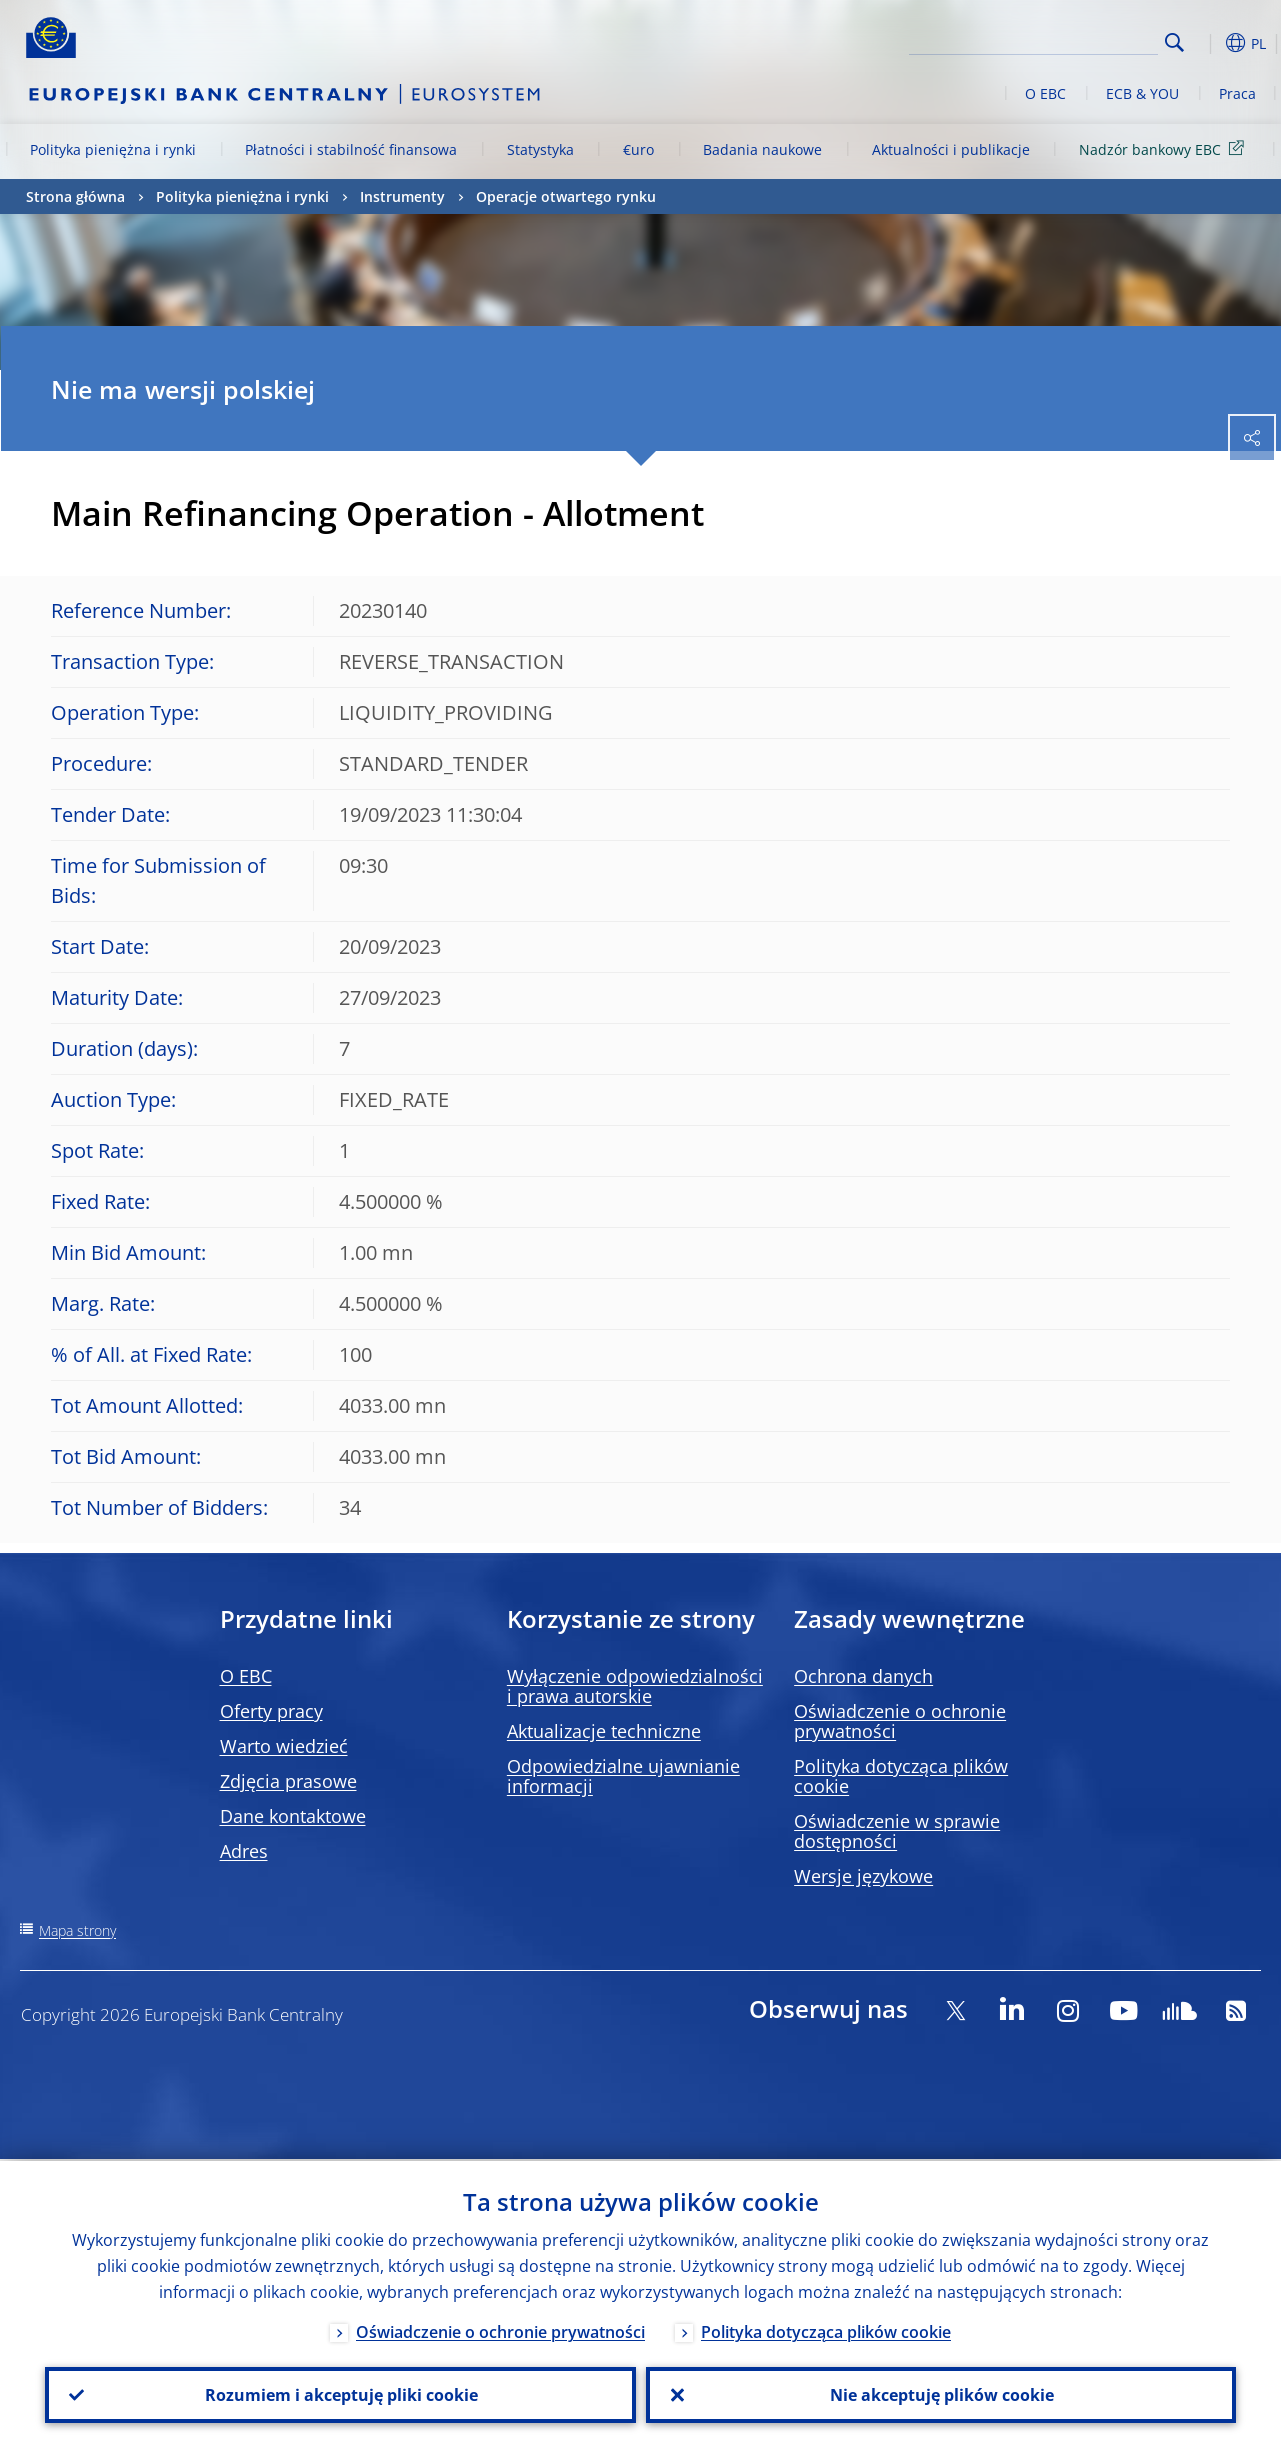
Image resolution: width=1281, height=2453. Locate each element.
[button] (1206, 43)
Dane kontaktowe (293, 1816)
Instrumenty (402, 196)
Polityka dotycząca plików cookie (901, 1776)
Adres (244, 1851)
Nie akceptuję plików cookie (941, 2394)
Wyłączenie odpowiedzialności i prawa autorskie (635, 1686)
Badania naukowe (762, 149)
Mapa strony (77, 1930)
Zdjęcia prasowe (288, 1781)
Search (1174, 42)
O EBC (1045, 93)
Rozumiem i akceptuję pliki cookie (340, 2394)
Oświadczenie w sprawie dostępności (897, 1831)
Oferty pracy (271, 1711)
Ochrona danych (863, 1676)
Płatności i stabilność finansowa (351, 149)
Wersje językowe (863, 1876)
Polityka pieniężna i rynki (113, 149)
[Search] (1058, 40)
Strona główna (75, 196)
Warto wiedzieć (284, 1746)
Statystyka (540, 149)
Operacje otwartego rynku (566, 196)
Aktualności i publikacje (951, 149)
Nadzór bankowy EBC (1165, 148)
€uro (638, 149)
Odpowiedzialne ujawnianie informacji (623, 1776)
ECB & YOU (1142, 93)
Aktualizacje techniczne (604, 1731)
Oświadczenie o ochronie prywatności (900, 1721)
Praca (1237, 93)
